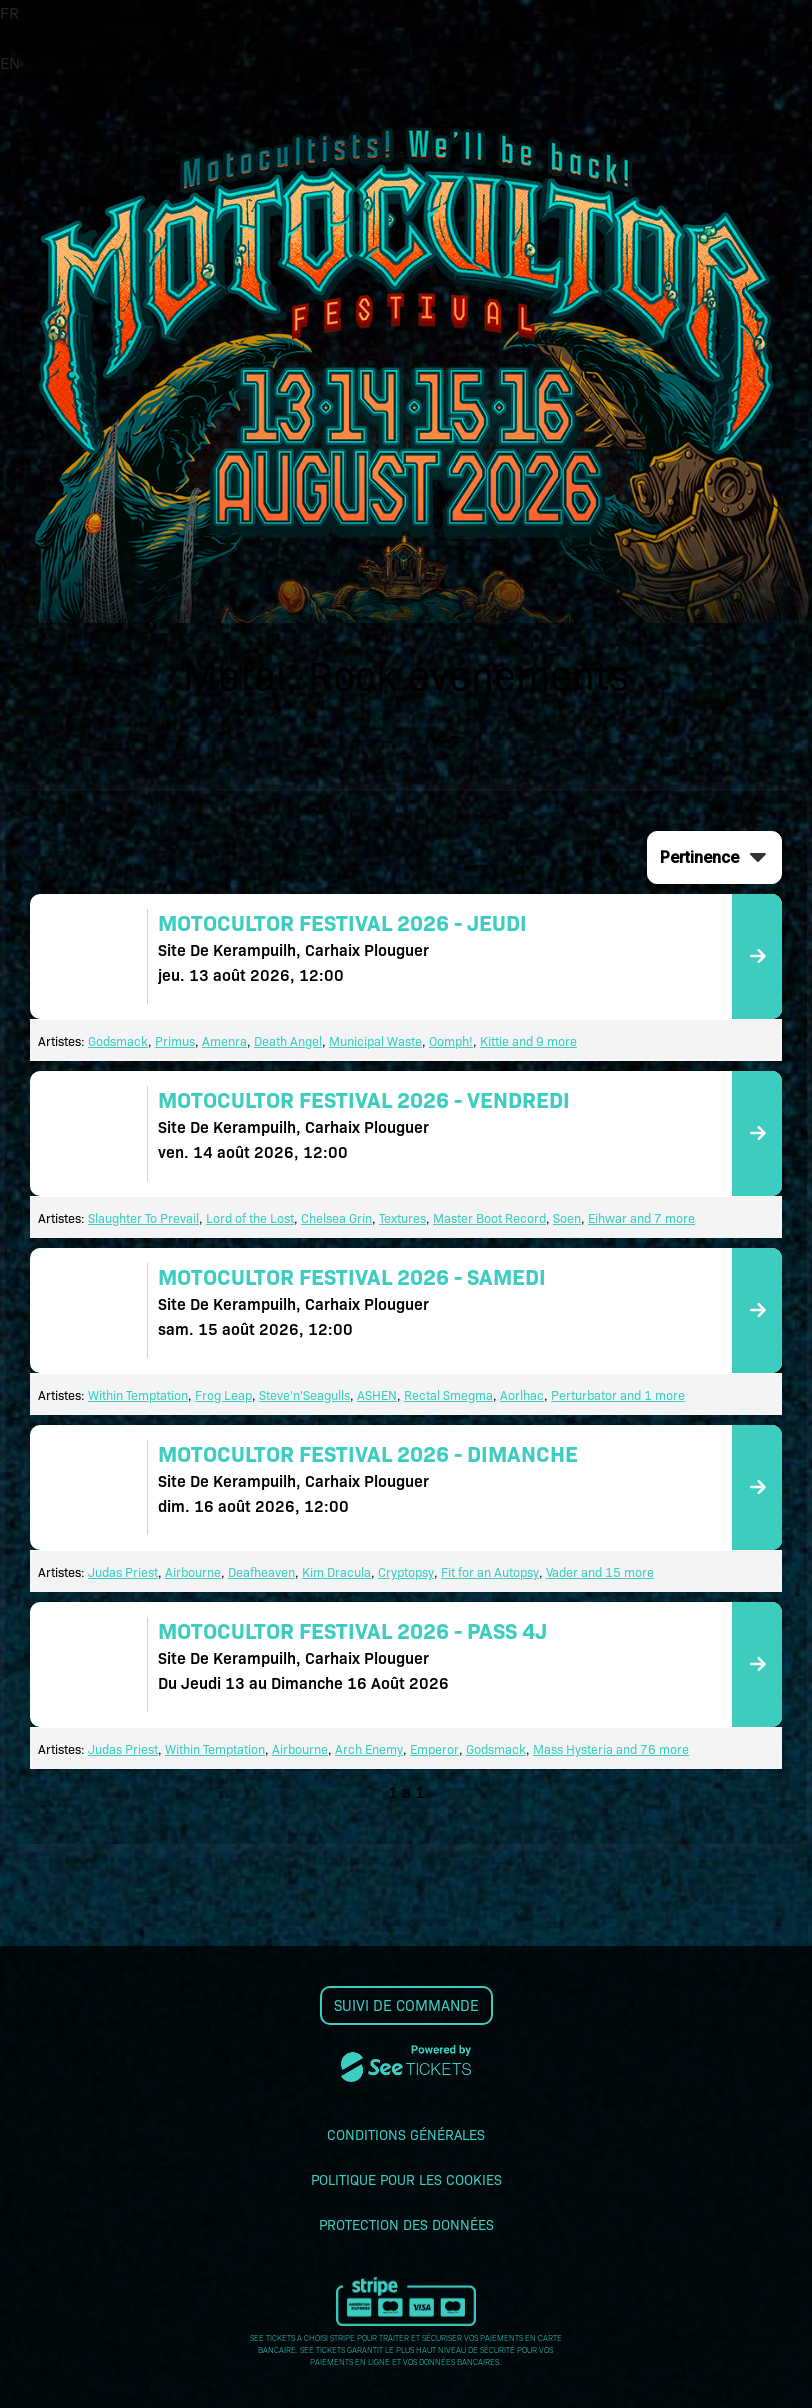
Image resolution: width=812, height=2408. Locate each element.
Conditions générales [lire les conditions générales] (406, 2134)
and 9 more (543, 1040)
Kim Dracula (336, 1571)
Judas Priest (123, 1571)
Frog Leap (223, 1394)
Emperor (434, 1748)
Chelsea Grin (336, 1217)
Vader (562, 1571)
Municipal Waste (375, 1040)
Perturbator (584, 1394)
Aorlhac (522, 1394)
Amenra (224, 1040)
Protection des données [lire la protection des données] (406, 2224)
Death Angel (288, 1040)
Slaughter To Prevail (143, 1217)
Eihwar (607, 1217)
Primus (175, 1040)
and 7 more (661, 1217)
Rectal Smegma (448, 1394)
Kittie (494, 1040)
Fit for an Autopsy (490, 1571)
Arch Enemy (369, 1748)
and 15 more (616, 1571)
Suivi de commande (406, 2005)
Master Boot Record (489, 1217)
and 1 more (651, 1394)
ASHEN (377, 1394)
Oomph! (451, 1040)
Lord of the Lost (250, 1217)
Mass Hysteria (573, 1748)
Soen (567, 1217)
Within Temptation (138, 1394)
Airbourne (193, 1571)
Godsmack (118, 1040)
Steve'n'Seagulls (304, 1394)
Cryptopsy (406, 1571)
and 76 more (651, 1748)
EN (10, 62)
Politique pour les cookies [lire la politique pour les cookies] (406, 2179)
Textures (402, 1217)
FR (9, 12)
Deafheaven (261, 1571)
